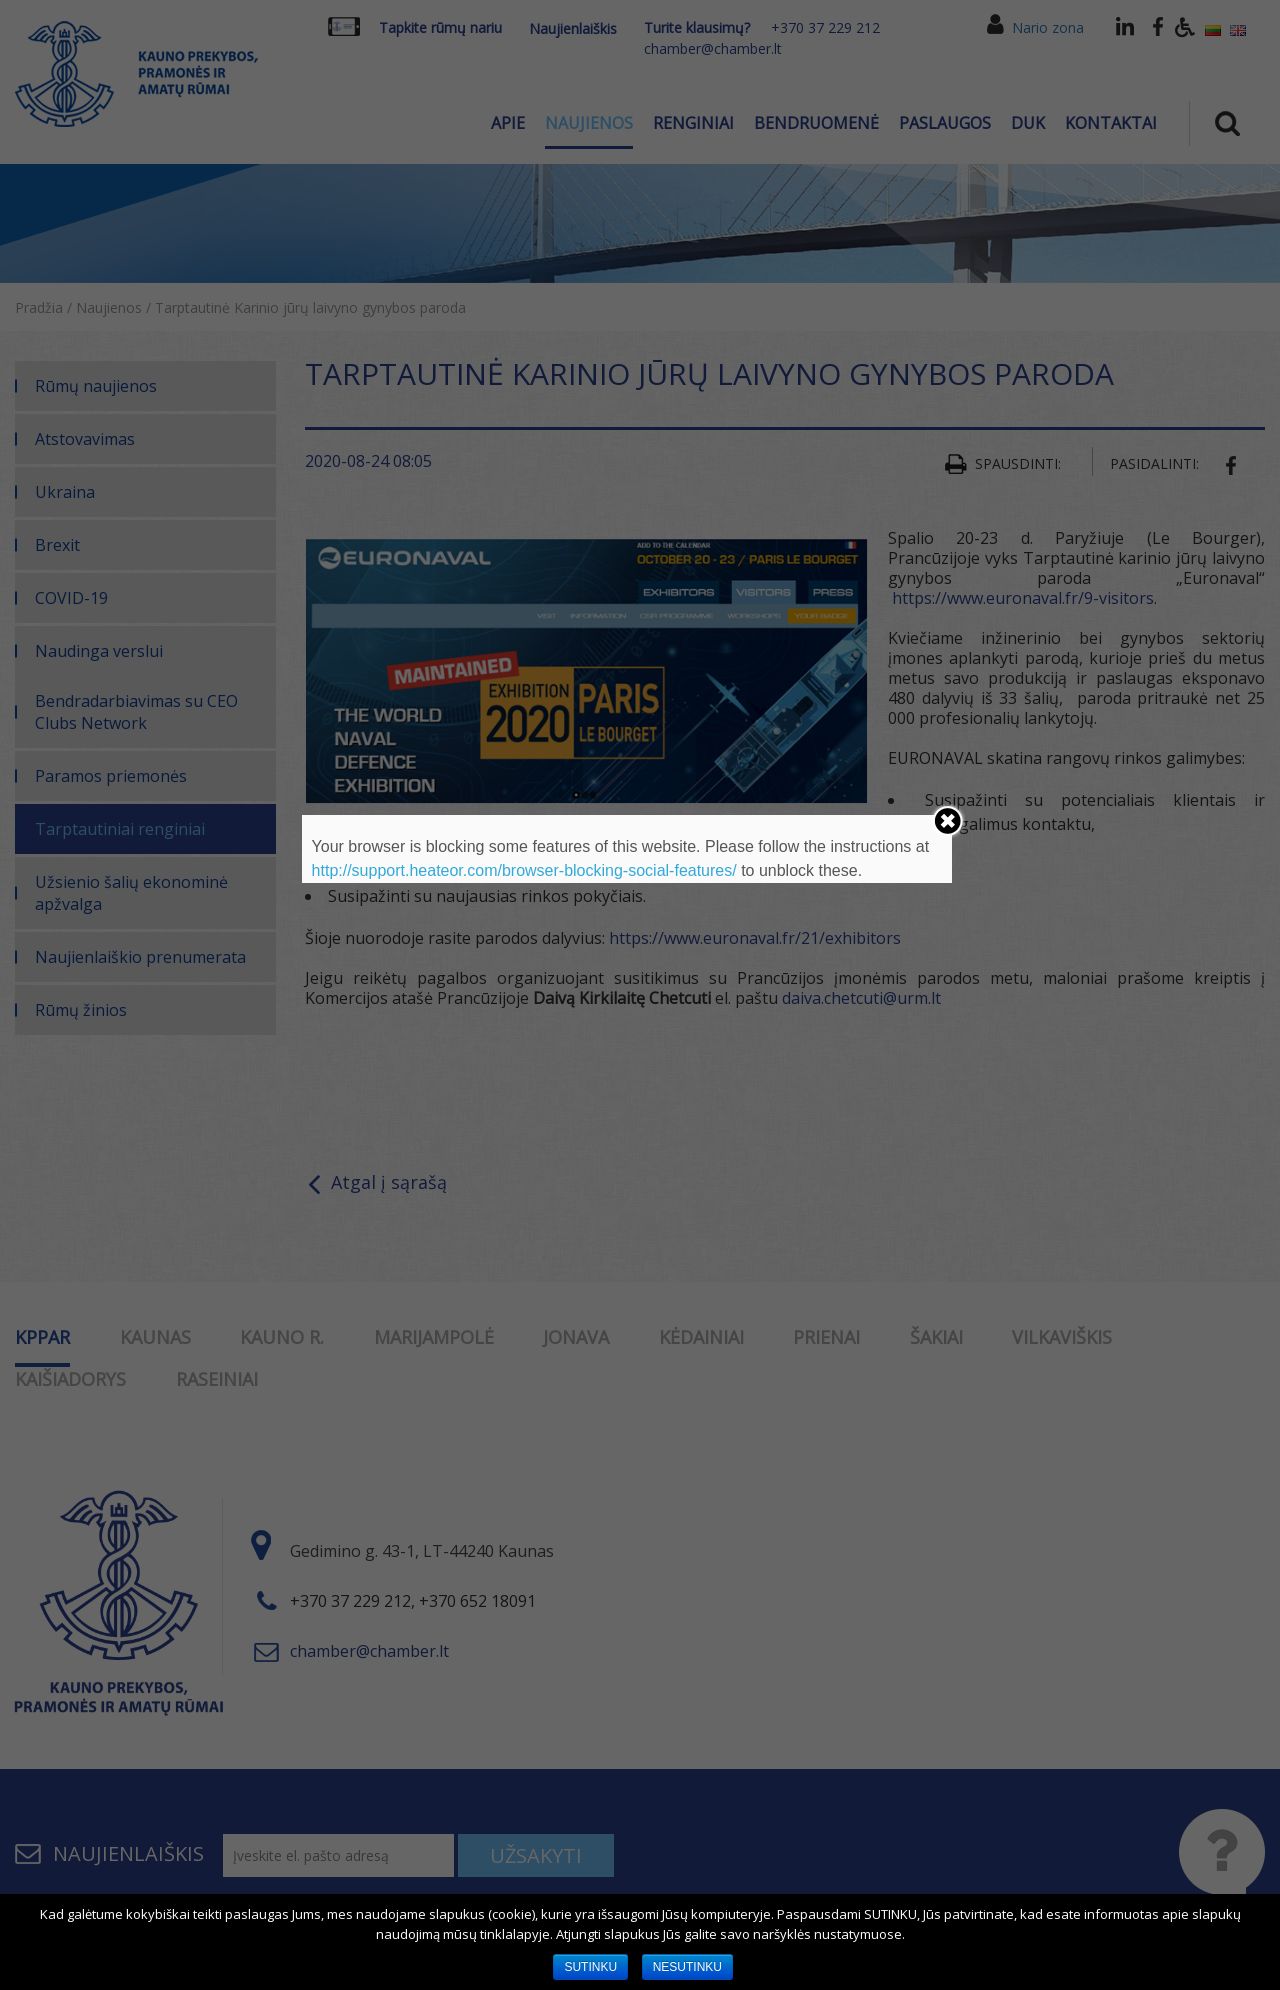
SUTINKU (590, 1967)
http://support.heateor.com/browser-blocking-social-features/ (524, 870)
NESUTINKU (687, 1967)
